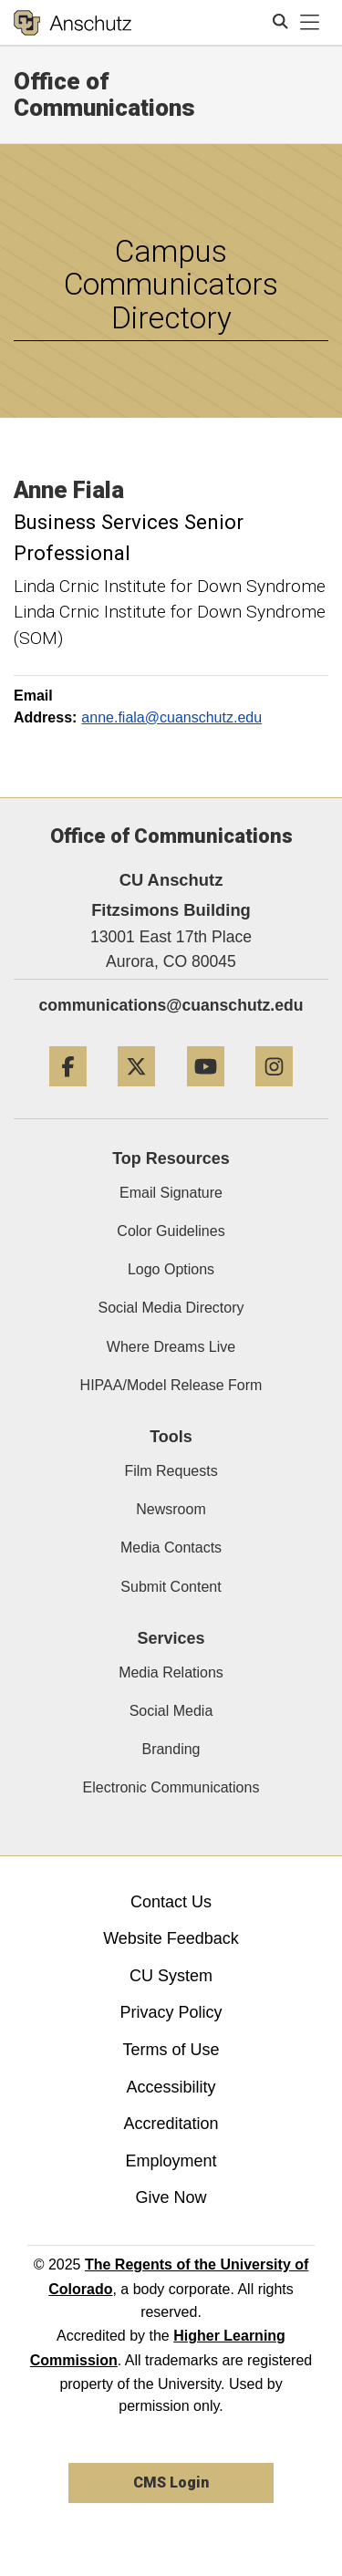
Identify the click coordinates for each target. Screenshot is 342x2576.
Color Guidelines (170, 1231)
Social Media (171, 1711)
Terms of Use (170, 2050)
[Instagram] (274, 1093)
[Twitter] (136, 1093)
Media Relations (171, 1672)
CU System (171, 1976)
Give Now (170, 2197)
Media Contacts (171, 1547)
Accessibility (170, 2087)
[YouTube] (205, 1093)
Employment (170, 2161)
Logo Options (171, 1269)
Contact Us (171, 1902)
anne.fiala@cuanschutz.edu (171, 717)
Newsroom (170, 1509)
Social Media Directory (171, 1307)
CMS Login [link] (171, 2482)
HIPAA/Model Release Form (171, 1385)
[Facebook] (68, 1093)
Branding (170, 1749)
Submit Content (170, 1586)
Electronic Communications (171, 1787)
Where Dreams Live (171, 1347)
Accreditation (170, 2123)
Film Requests (170, 1471)
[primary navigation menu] (310, 23)
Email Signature (171, 1192)
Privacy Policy (170, 2012)
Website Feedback (171, 1938)
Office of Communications (104, 94)
